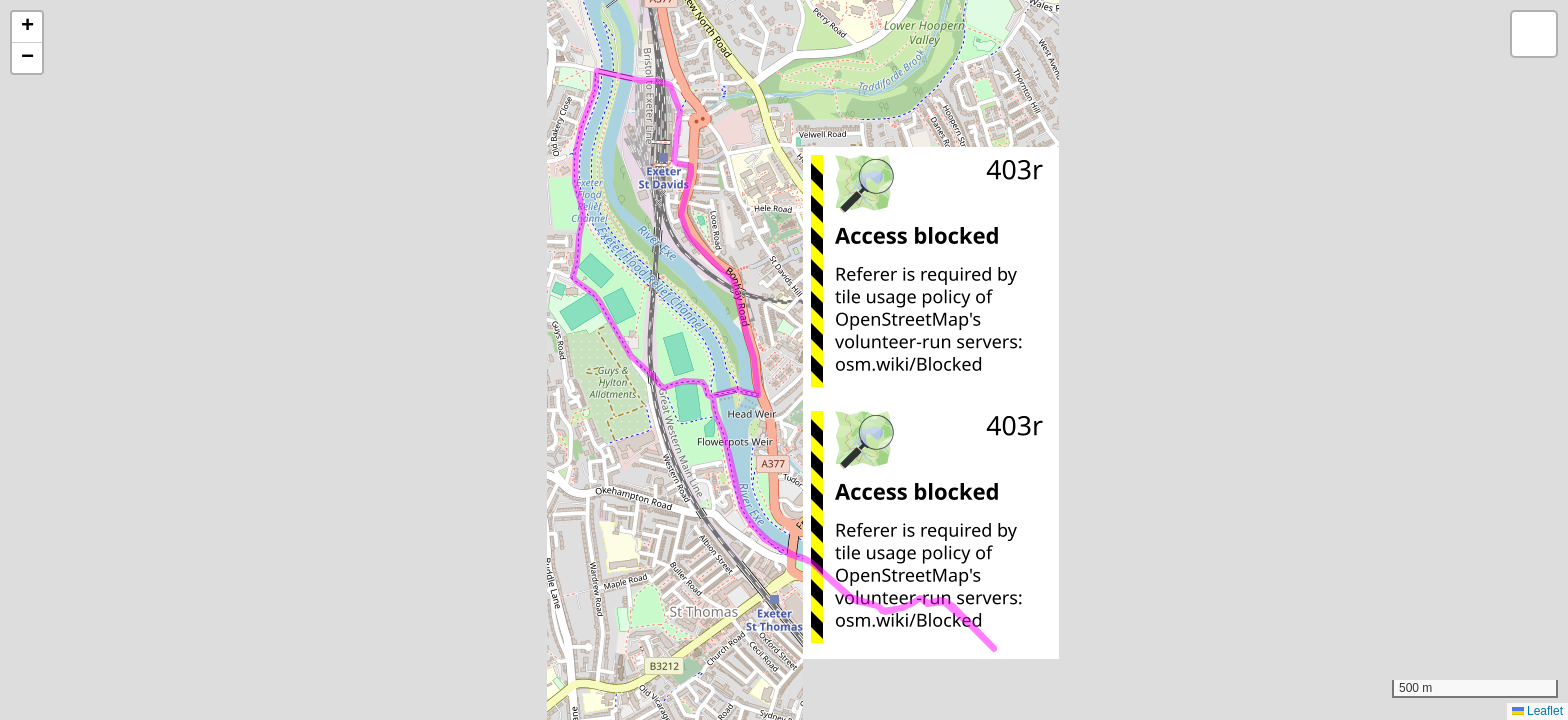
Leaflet (1537, 711)
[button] (27, 27)
